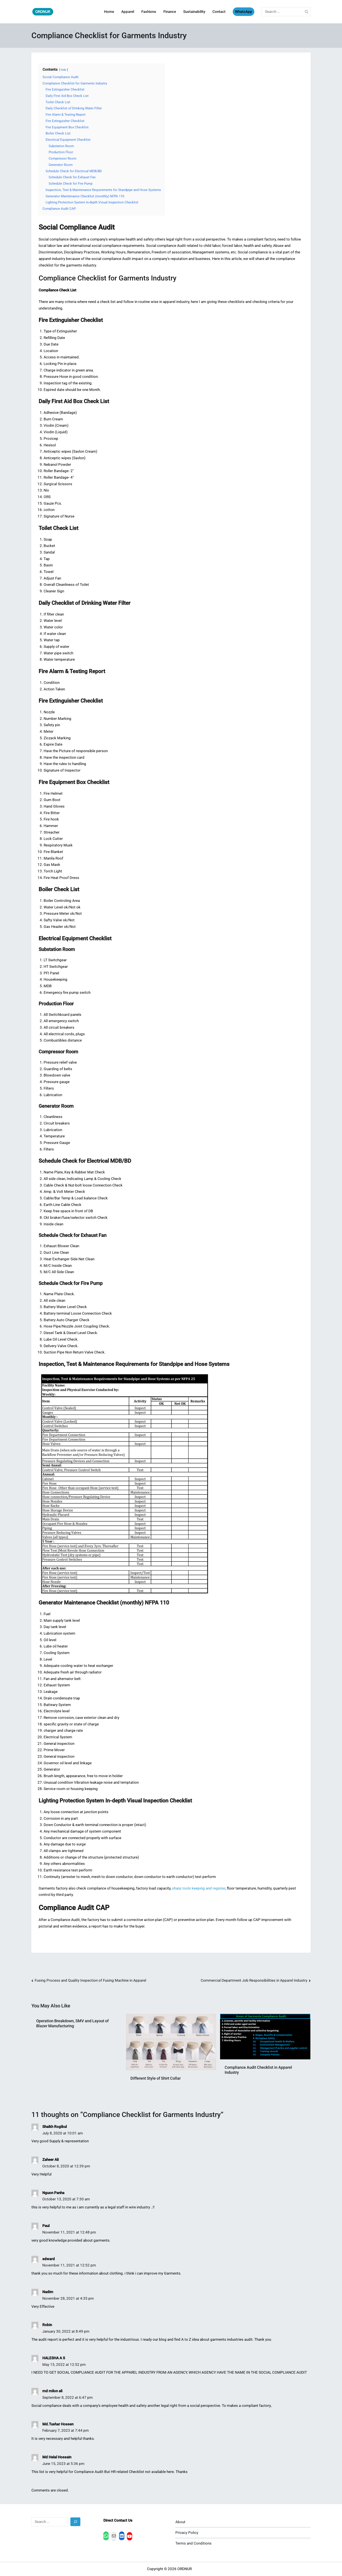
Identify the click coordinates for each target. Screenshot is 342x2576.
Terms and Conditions (193, 2543)
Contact (219, 12)
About (180, 2522)
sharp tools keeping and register (198, 1888)
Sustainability (194, 12)
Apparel (127, 12)
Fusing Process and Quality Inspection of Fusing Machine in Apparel (90, 1980)
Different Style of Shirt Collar (155, 2078)
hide (63, 69)
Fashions (148, 12)
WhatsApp (243, 12)
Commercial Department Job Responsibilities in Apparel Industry (254, 1980)
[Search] (75, 2521)
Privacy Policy (186, 2533)
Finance (169, 12)
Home (109, 12)
